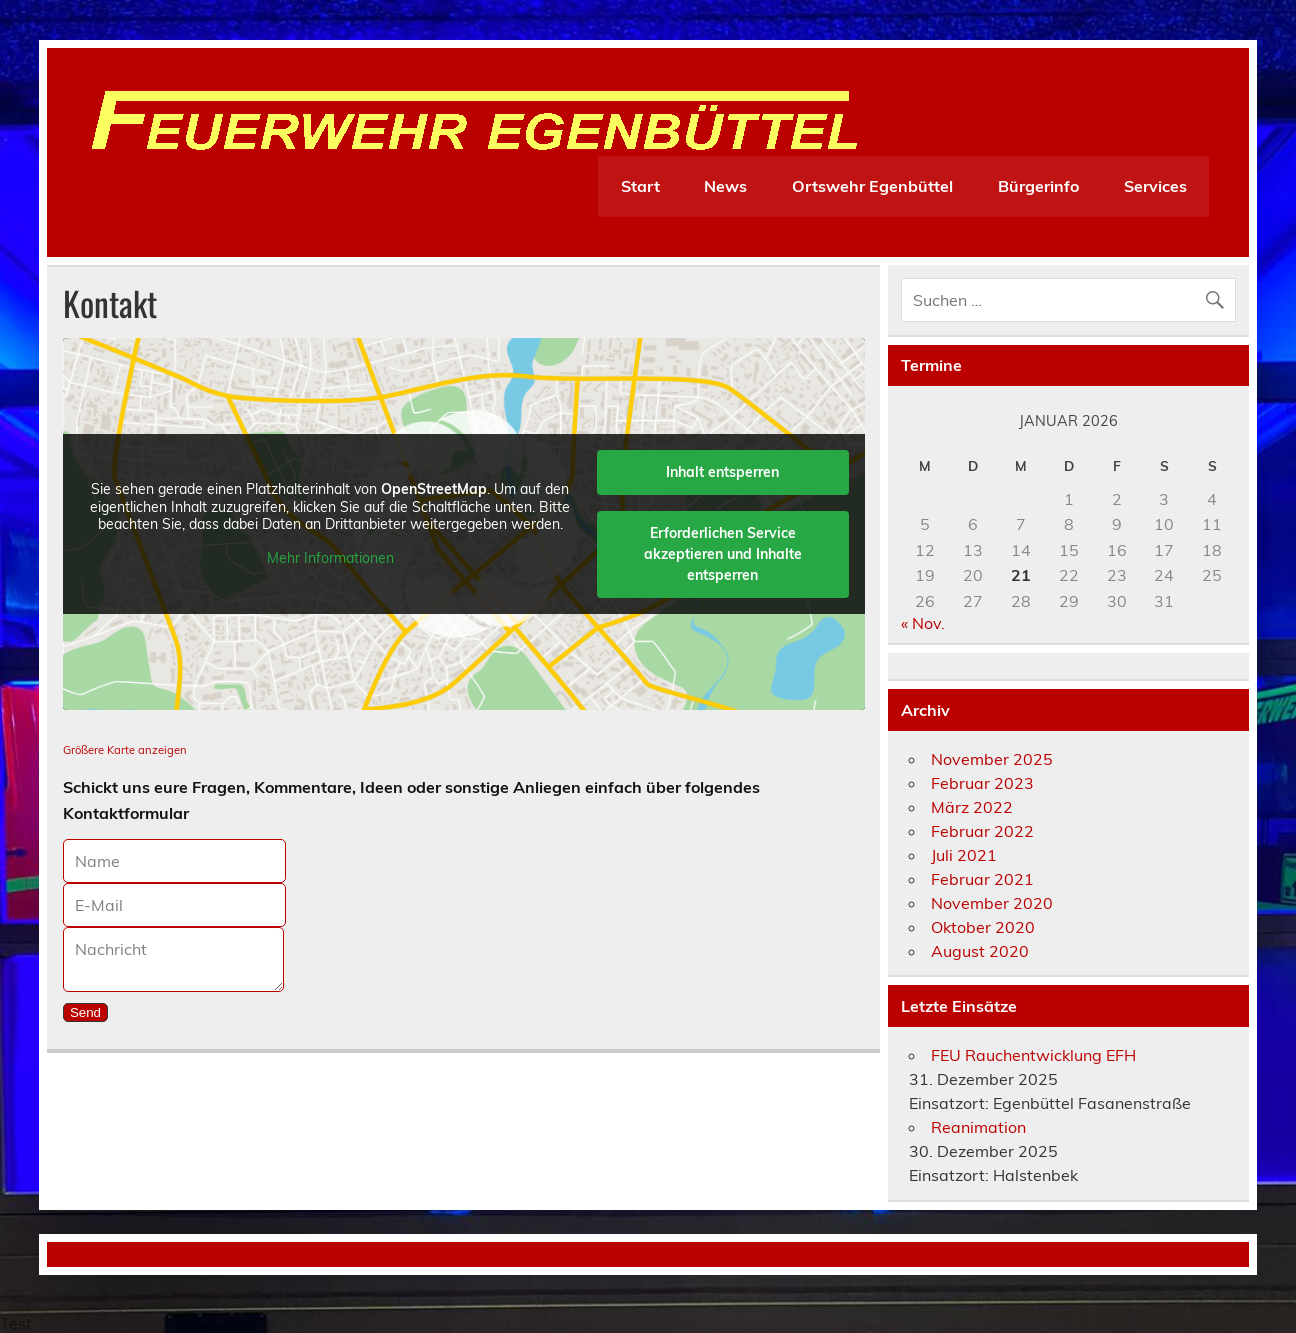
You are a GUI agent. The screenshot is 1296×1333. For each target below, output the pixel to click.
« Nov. (923, 623)
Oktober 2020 (983, 927)
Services (1155, 186)
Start (640, 186)
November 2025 (992, 759)
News (725, 186)
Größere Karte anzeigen (125, 750)
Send (85, 1012)
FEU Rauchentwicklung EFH (1033, 1055)
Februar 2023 (982, 783)
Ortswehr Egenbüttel (872, 186)
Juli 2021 (964, 855)
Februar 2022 (982, 831)
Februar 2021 (982, 879)
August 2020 (980, 951)
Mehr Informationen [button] (330, 558)
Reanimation (978, 1127)
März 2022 (972, 807)
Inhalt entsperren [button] (722, 472)
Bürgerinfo (1038, 186)
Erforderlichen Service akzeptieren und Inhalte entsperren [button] (723, 554)
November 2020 (992, 903)
